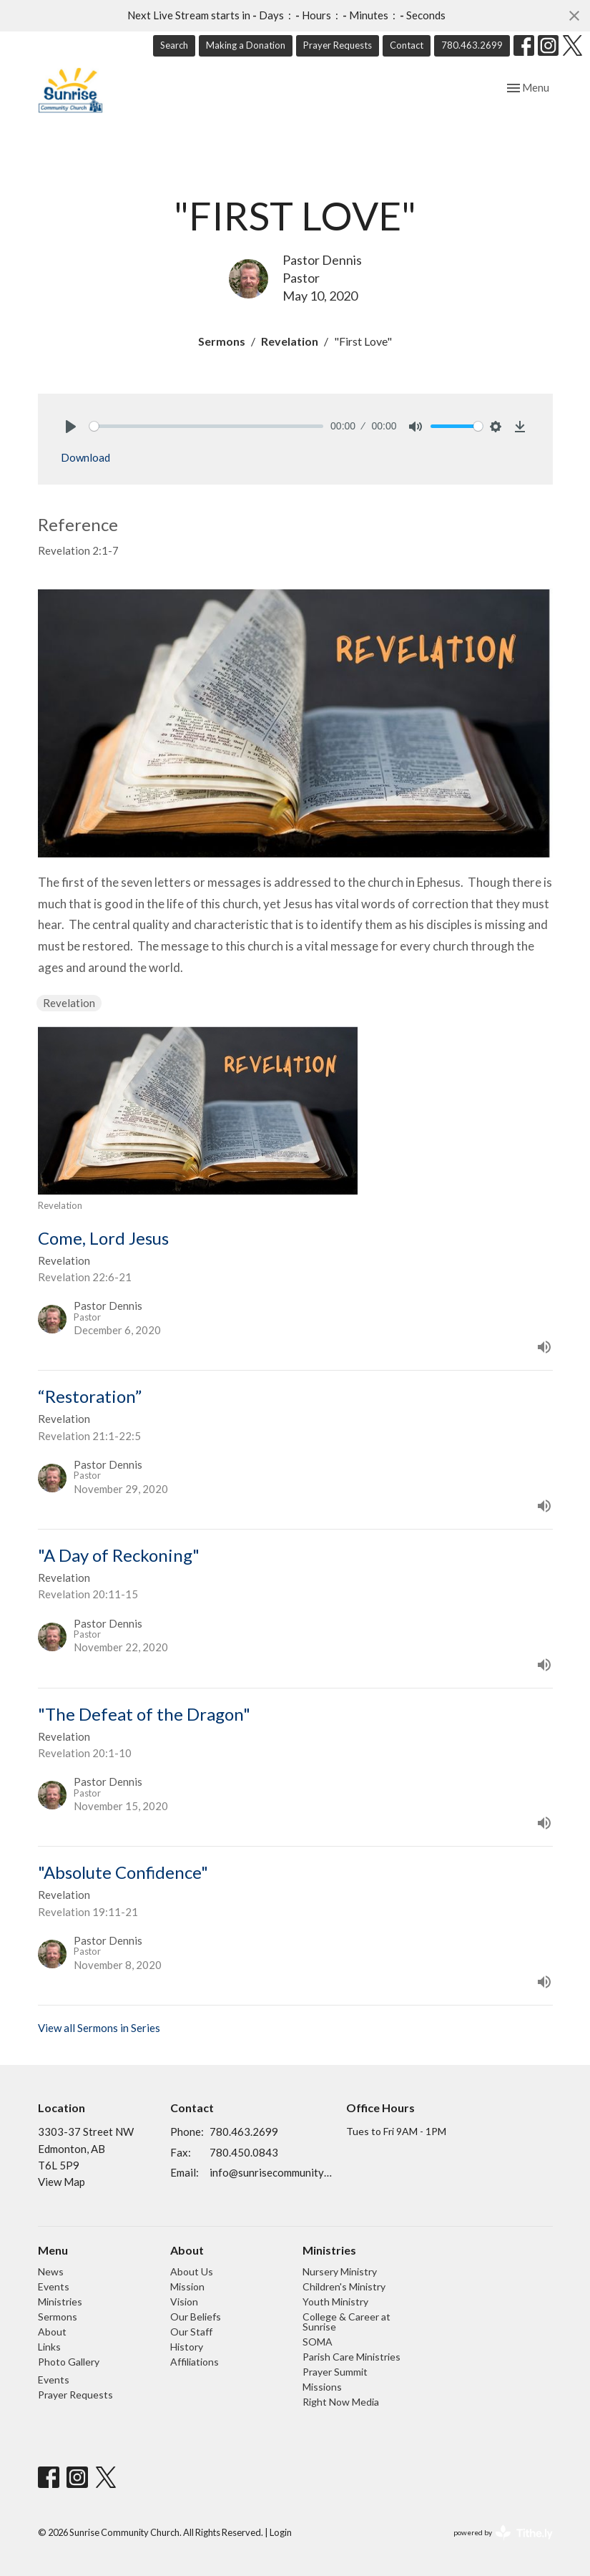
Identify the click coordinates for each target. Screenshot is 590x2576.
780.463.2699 (472, 45)
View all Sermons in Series (99, 2027)
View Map (61, 2181)
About (52, 2331)
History (186, 2347)
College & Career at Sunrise (346, 2321)
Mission (187, 2286)
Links (49, 2347)
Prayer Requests (337, 45)
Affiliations (194, 2362)
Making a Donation (245, 45)
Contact (406, 45)
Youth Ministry (335, 2301)
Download (85, 457)
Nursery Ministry (340, 2271)
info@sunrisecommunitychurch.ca (271, 2172)
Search (174, 45)
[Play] (70, 426)
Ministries (60, 2301)
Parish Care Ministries (351, 2357)
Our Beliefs (195, 2316)
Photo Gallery (68, 2362)
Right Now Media (341, 2402)
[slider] (206, 426)
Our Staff (191, 2331)
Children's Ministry (344, 2286)
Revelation (289, 341)
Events (53, 2286)
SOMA (318, 2342)
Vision (184, 2301)
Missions (322, 2387)
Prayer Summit (335, 2372)
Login (281, 2532)
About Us (191, 2271)
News (51, 2271)
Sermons (221, 341)
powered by (503, 2533)
